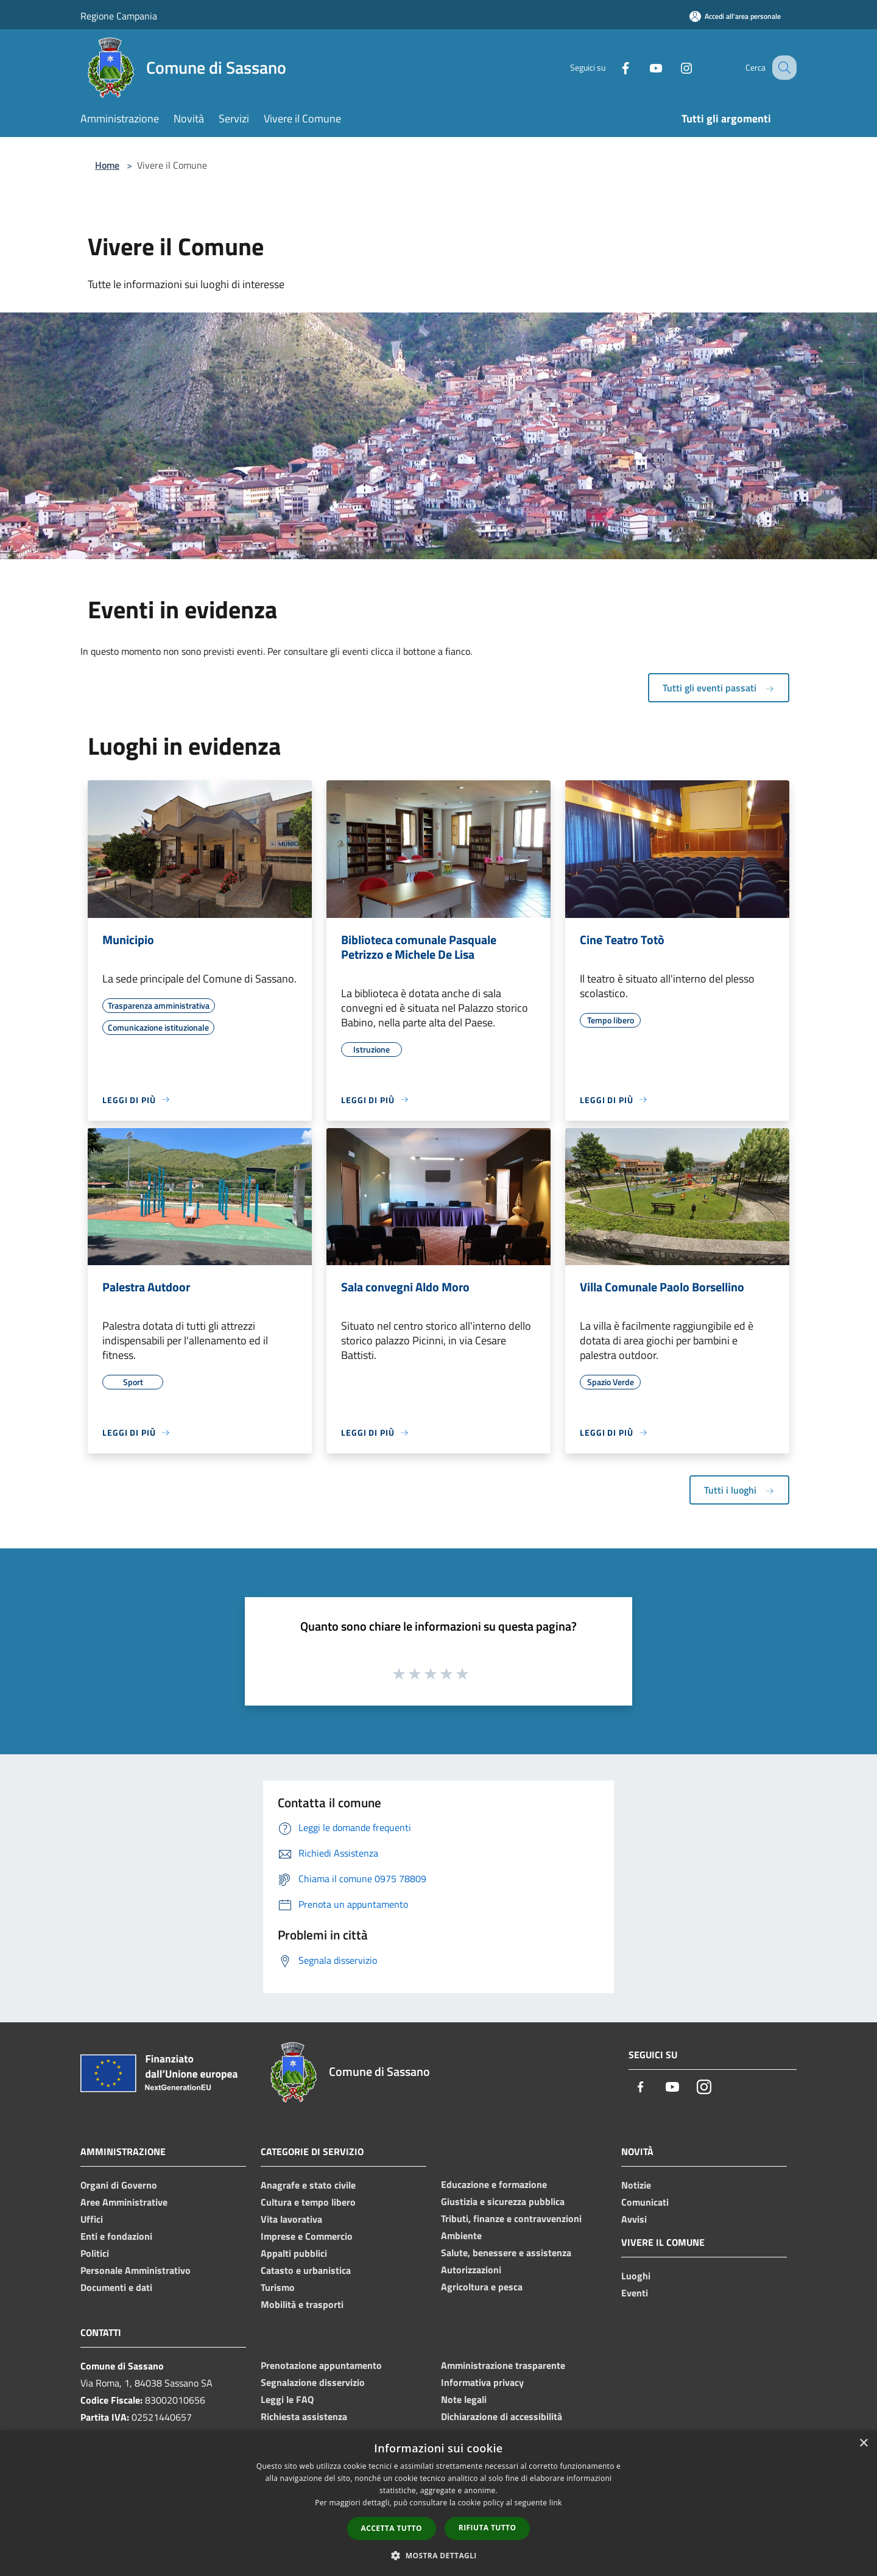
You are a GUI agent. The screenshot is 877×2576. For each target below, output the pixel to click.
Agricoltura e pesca (482, 2286)
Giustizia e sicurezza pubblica (503, 2201)
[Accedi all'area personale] (735, 16)
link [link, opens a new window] (555, 2502)
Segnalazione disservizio (313, 2382)
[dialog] (438, 2503)
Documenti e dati (116, 2287)
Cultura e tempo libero (308, 2202)
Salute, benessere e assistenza (506, 2252)
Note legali (464, 2399)
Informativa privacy (482, 2382)
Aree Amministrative (123, 2202)
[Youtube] (643, 67)
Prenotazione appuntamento (321, 2365)
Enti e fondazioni (116, 2236)
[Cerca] (782, 67)
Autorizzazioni (471, 2269)
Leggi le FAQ (287, 2399)
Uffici (91, 2219)
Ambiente (461, 2235)
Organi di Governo (118, 2185)
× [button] (863, 2443)
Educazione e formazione (494, 2184)
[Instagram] (673, 67)
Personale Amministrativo (135, 2270)
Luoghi (635, 2275)
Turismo (278, 2287)
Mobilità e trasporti (302, 2304)
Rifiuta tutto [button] (487, 2527)
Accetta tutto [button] (391, 2528)
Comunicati (645, 2202)
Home (107, 165)
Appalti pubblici (294, 2253)
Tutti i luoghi (739, 1490)
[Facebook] (613, 67)
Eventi (634, 2292)
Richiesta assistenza (304, 2416)
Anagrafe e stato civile (308, 2185)
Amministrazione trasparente (503, 2365)
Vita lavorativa (291, 2219)
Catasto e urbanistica (306, 2270)
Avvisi (634, 2219)
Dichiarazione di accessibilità (501, 2416)
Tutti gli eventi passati (719, 687)
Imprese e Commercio (307, 2236)
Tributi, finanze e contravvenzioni (511, 2218)
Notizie (636, 2185)
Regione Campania (118, 16)
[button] (438, 2555)
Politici (94, 2253)
